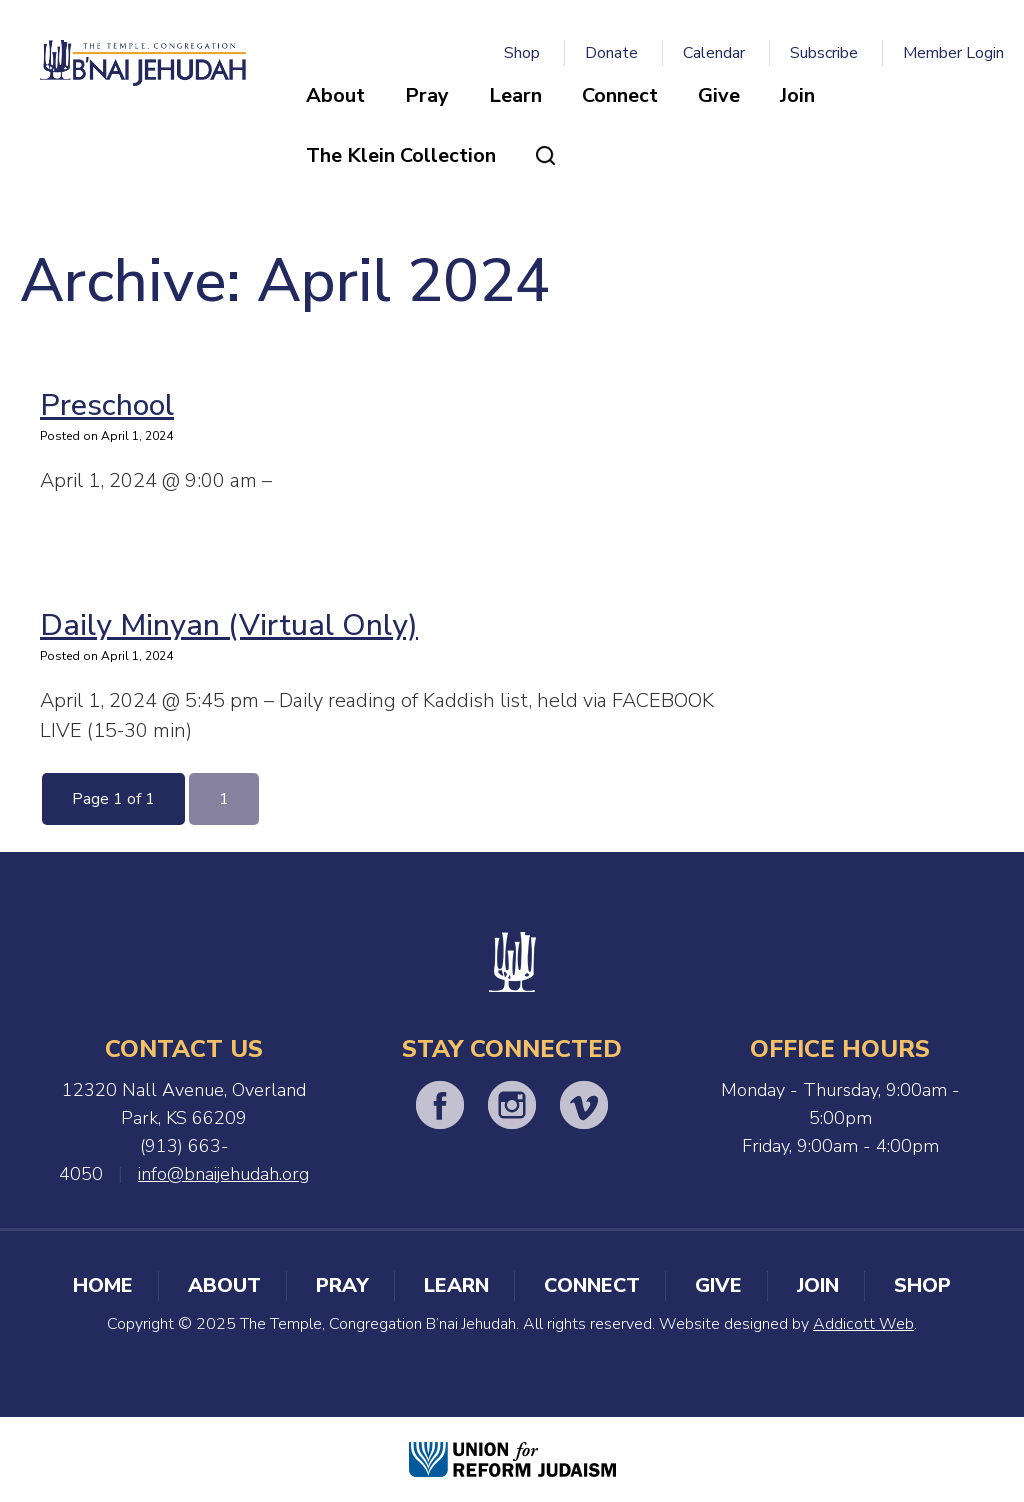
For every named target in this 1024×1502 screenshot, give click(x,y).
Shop (522, 53)
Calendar (714, 53)
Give (719, 95)
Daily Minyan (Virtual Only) (229, 625)
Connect (620, 95)
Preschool (107, 405)
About (335, 95)
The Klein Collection (401, 155)
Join (797, 95)
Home (103, 1285)
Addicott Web (863, 1324)
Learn (515, 95)
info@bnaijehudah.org (223, 1174)
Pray (427, 95)
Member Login (953, 53)
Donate (611, 53)
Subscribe (824, 53)
